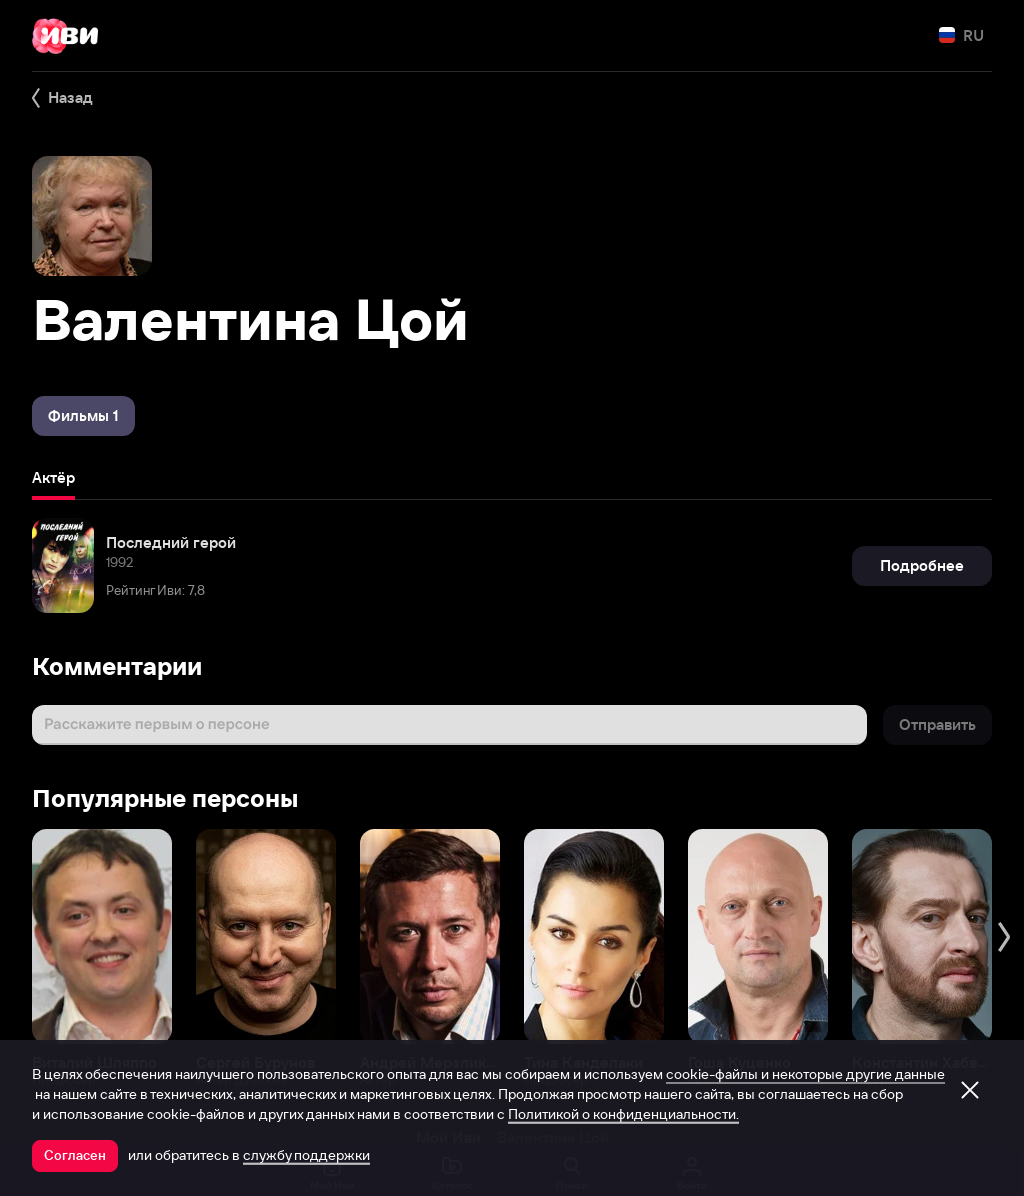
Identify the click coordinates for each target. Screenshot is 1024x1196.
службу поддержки (306, 1155)
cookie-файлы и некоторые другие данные (805, 1074)
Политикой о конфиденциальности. (623, 1114)
